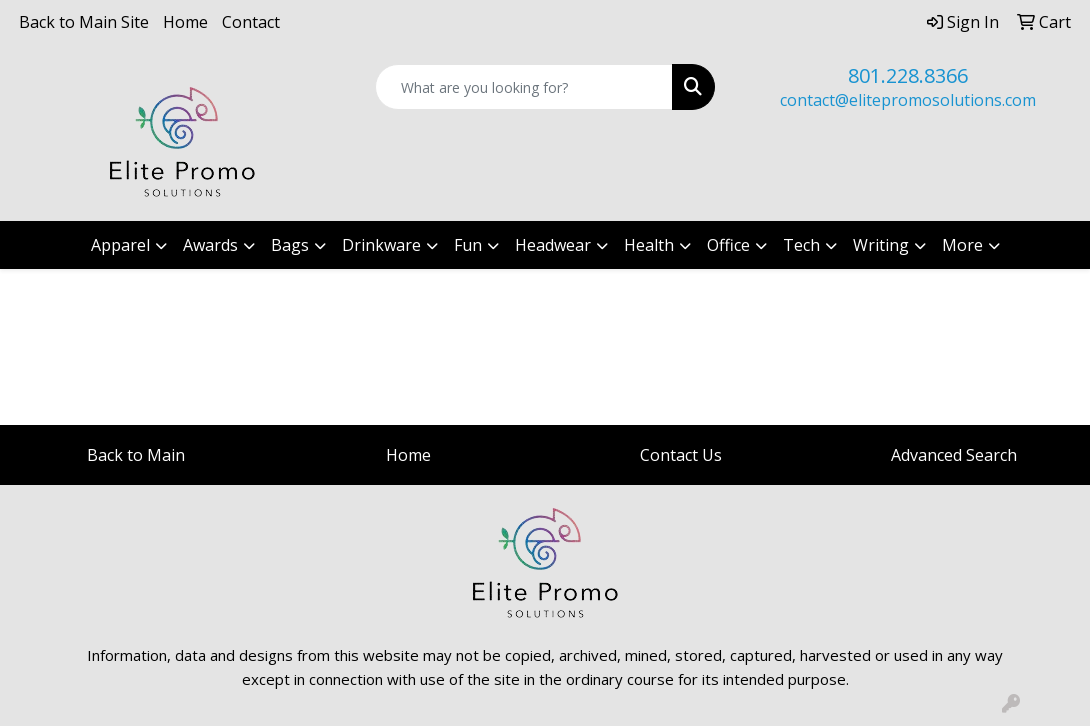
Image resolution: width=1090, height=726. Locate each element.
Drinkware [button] (381, 245)
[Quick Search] (523, 87)
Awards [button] (210, 245)
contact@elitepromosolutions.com (908, 100)
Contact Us (681, 455)
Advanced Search (954, 455)
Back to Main (136, 455)
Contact (251, 22)
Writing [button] (881, 245)
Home (185, 22)
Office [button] (728, 245)
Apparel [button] (120, 245)
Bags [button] (290, 245)
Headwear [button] (553, 245)
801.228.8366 (908, 75)
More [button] (962, 245)
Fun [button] (468, 245)
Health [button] (649, 245)
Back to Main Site (84, 22)
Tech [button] (801, 245)
